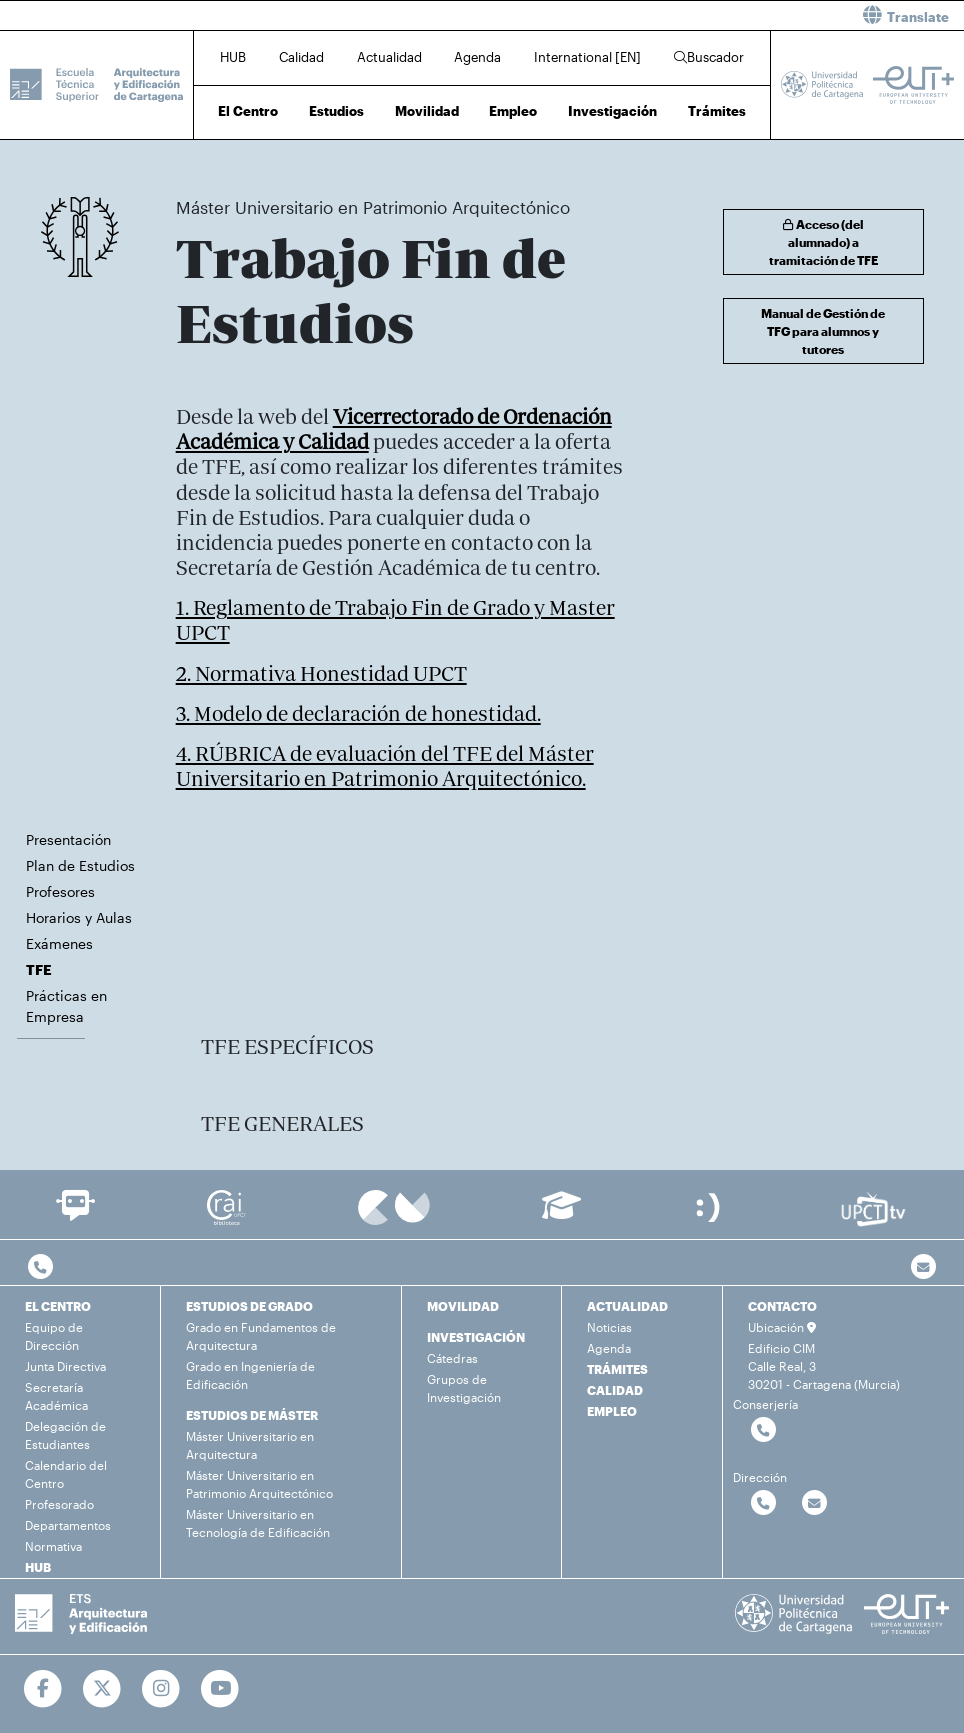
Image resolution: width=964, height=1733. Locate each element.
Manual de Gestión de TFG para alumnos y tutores (823, 331)
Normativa (53, 1546)
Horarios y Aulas (79, 917)
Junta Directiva (65, 1366)
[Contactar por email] (814, 1503)
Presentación (68, 839)
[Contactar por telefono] (40, 1267)
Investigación (612, 111)
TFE (548, 147)
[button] (730, 15)
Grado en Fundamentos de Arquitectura (261, 1336)
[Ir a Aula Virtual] (561, 1214)
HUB (233, 57)
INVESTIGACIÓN (476, 1337)
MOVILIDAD (463, 1306)
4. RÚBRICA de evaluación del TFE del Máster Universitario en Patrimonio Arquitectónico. (385, 766)
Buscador (709, 57)
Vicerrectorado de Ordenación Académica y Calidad (394, 429)
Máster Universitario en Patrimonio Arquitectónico (400, 147)
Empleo (513, 111)
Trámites (717, 111)
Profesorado (59, 1504)
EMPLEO (612, 1411)
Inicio (192, 147)
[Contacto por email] (923, 1267)
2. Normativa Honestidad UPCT (321, 673)
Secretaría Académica (56, 1396)
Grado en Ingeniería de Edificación (250, 1375)
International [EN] (587, 57)
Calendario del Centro (66, 1474)
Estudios (336, 111)
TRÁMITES (617, 1369)
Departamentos (68, 1525)
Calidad (301, 57)
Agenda (477, 57)
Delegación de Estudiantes (65, 1435)
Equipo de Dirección (54, 1336)
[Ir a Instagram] (161, 1689)
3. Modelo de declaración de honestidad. (358, 713)
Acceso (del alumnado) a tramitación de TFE (823, 242)
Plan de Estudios (80, 865)
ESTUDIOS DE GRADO (249, 1306)
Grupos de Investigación (464, 1388)
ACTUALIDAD (627, 1306)
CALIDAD (615, 1390)
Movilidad (427, 111)
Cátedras (452, 1358)
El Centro (248, 111)
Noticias (609, 1327)
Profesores (60, 891)
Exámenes (59, 943)
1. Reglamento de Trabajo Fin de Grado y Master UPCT (395, 620)
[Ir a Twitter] (102, 1689)
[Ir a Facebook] (43, 1689)
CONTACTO (782, 1306)
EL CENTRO (58, 1306)
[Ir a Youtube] (220, 1689)
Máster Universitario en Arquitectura (250, 1445)
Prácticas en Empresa (66, 1006)
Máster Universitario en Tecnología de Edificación (258, 1523)
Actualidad (389, 57)
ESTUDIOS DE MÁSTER (252, 1415)
